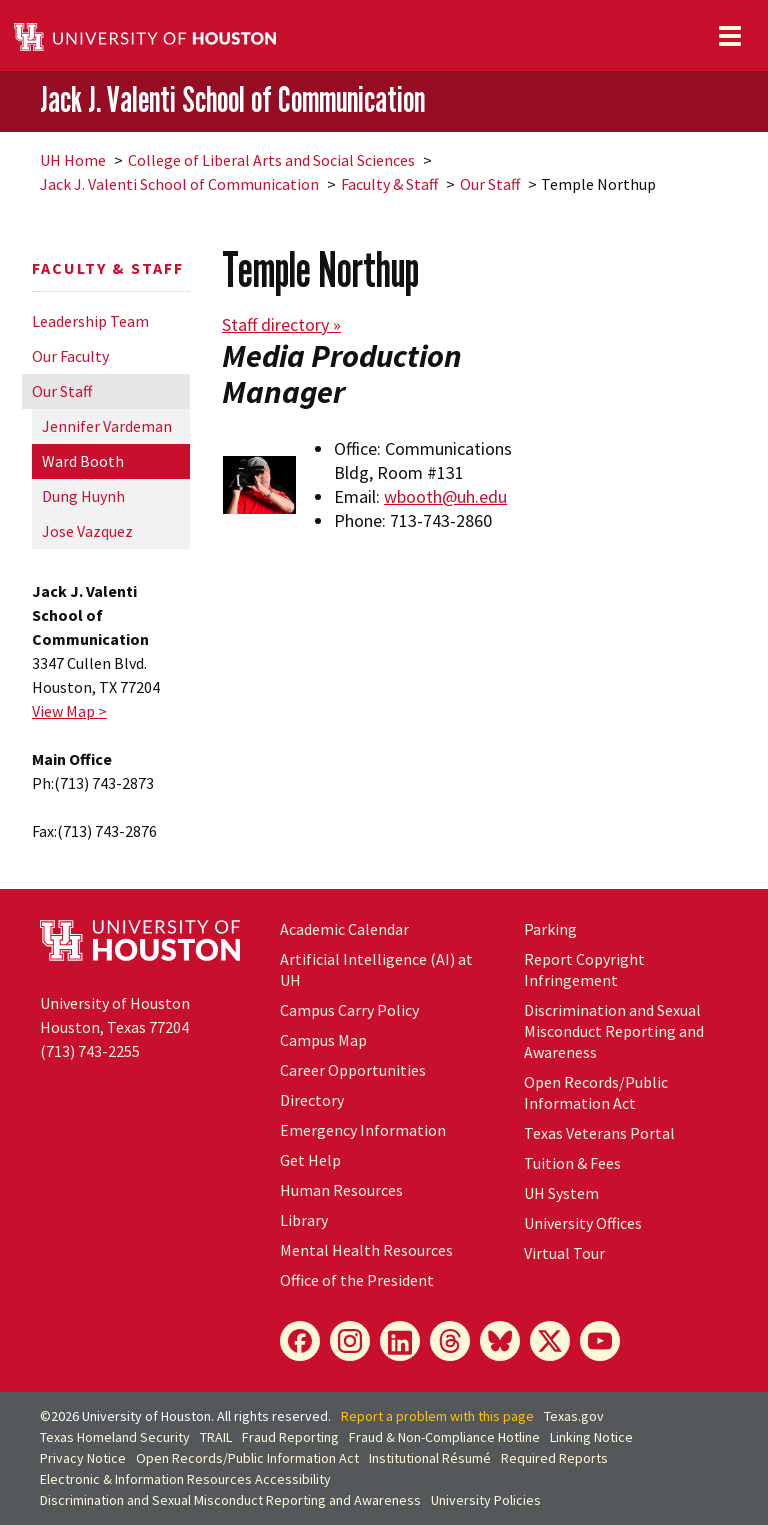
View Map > (69, 711)
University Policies (486, 1500)
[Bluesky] (500, 1341)
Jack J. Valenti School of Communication (232, 100)
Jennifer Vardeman (107, 426)
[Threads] (450, 1341)
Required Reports (554, 1458)
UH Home (73, 160)
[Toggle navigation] (730, 36)
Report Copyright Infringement (584, 969)
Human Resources (341, 1190)
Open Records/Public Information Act (596, 1092)
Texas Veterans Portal (599, 1133)
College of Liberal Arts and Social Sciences (271, 160)
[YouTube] (600, 1341)
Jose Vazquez (87, 531)
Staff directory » (281, 324)
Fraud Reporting (290, 1437)
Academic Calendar (344, 929)
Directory (312, 1100)
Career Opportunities (353, 1070)
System (561, 1193)
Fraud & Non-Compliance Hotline (444, 1437)
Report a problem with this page (437, 1416)
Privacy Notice (83, 1458)
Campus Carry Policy (349, 1010)
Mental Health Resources (366, 1250)
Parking (550, 929)
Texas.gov (574, 1416)
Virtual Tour (564, 1253)
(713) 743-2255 (90, 1051)
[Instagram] (350, 1341)
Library (304, 1220)
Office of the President (357, 1280)
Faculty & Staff (389, 184)
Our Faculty (70, 356)
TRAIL (216, 1437)
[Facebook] (300, 1341)
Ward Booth (83, 461)
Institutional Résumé (430, 1458)
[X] (550, 1341)
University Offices (583, 1223)
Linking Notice (591, 1437)
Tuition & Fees (572, 1163)
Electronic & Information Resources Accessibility (185, 1479)
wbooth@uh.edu (445, 496)
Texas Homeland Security (115, 1437)
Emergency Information (363, 1130)
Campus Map (323, 1040)
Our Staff (490, 184)
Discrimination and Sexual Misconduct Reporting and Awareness (614, 1031)
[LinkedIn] (400, 1341)
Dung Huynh (83, 496)
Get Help (310, 1160)
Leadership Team (90, 321)
